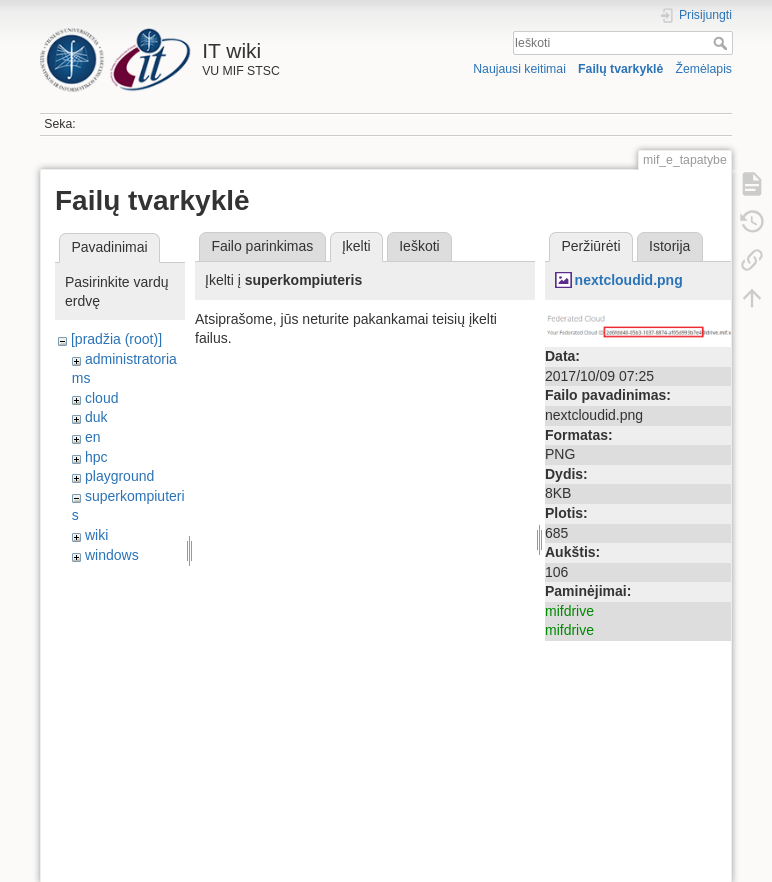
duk (96, 417)
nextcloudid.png (629, 280)
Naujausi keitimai (519, 69)
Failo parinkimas (262, 246)
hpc (96, 457)
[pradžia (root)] (116, 339)
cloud (101, 398)
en (93, 437)
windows (112, 555)
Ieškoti (722, 43)
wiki (96, 535)
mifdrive (569, 611)
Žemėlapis (703, 69)
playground (119, 476)
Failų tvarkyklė (620, 69)
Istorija (669, 246)
